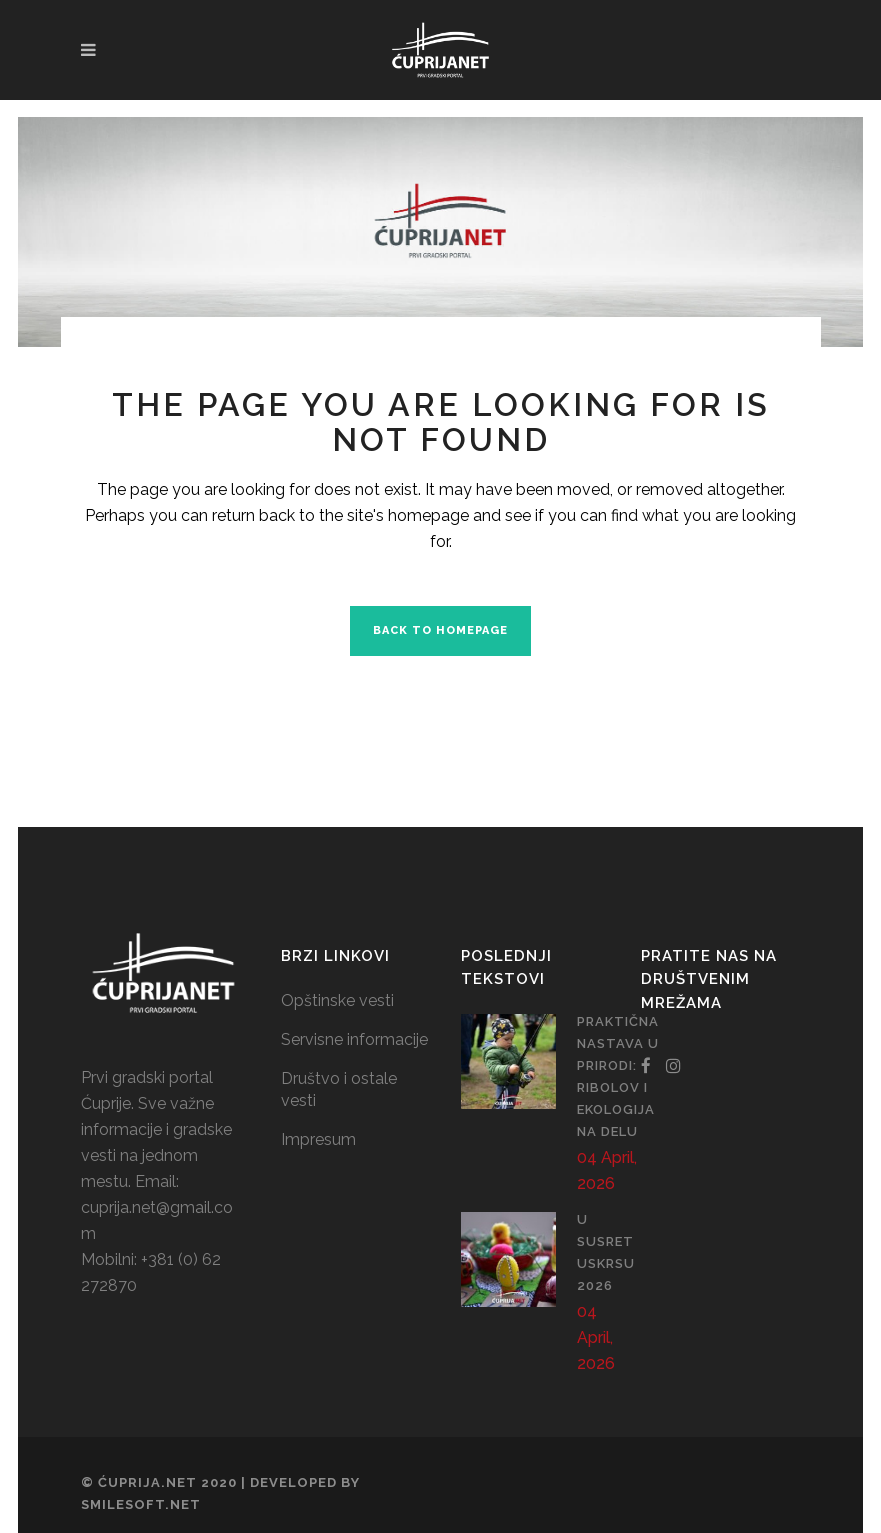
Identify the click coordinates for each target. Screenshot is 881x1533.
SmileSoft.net (141, 1504)
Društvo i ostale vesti (339, 1089)
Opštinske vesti (337, 1000)
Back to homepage (440, 630)
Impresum (318, 1139)
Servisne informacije (354, 1039)
